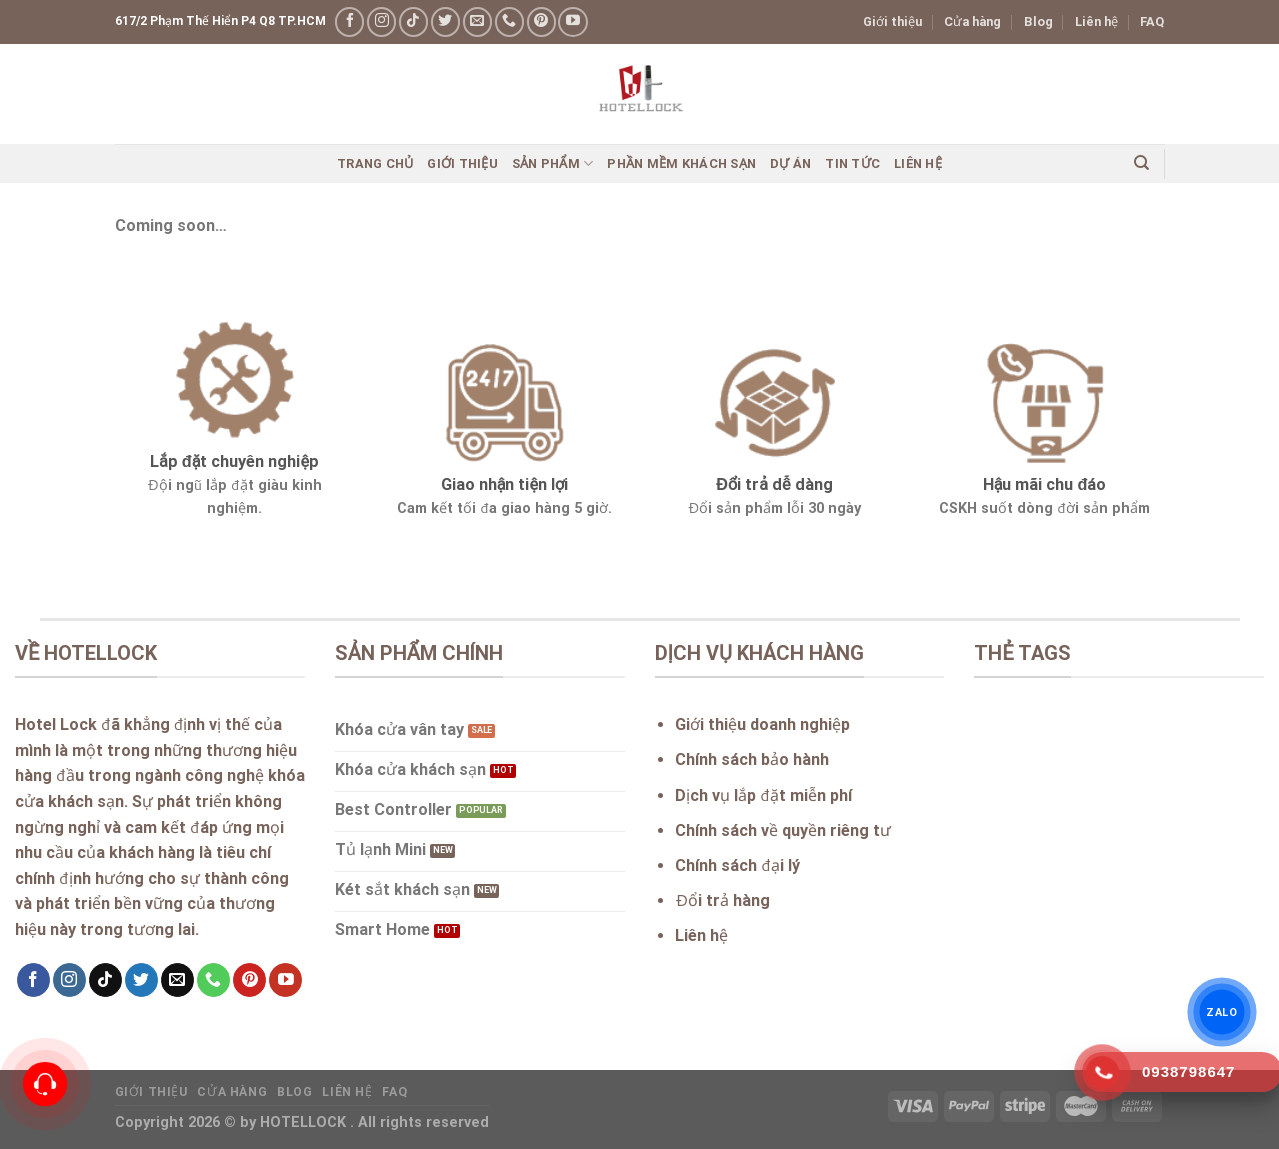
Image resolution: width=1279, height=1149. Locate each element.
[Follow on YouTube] (572, 21)
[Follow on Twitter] (445, 21)
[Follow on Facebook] (349, 21)
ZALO (1222, 1012)
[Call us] (509, 21)
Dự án (790, 163)
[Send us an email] (477, 21)
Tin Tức (852, 163)
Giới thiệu (892, 21)
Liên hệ (1096, 21)
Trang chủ (375, 163)
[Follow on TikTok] (413, 21)
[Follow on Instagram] (381, 21)
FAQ (1152, 21)
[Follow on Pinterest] (541, 21)
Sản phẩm (553, 163)
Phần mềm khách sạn (681, 163)
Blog (1038, 21)
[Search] (1141, 163)
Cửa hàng (972, 21)
